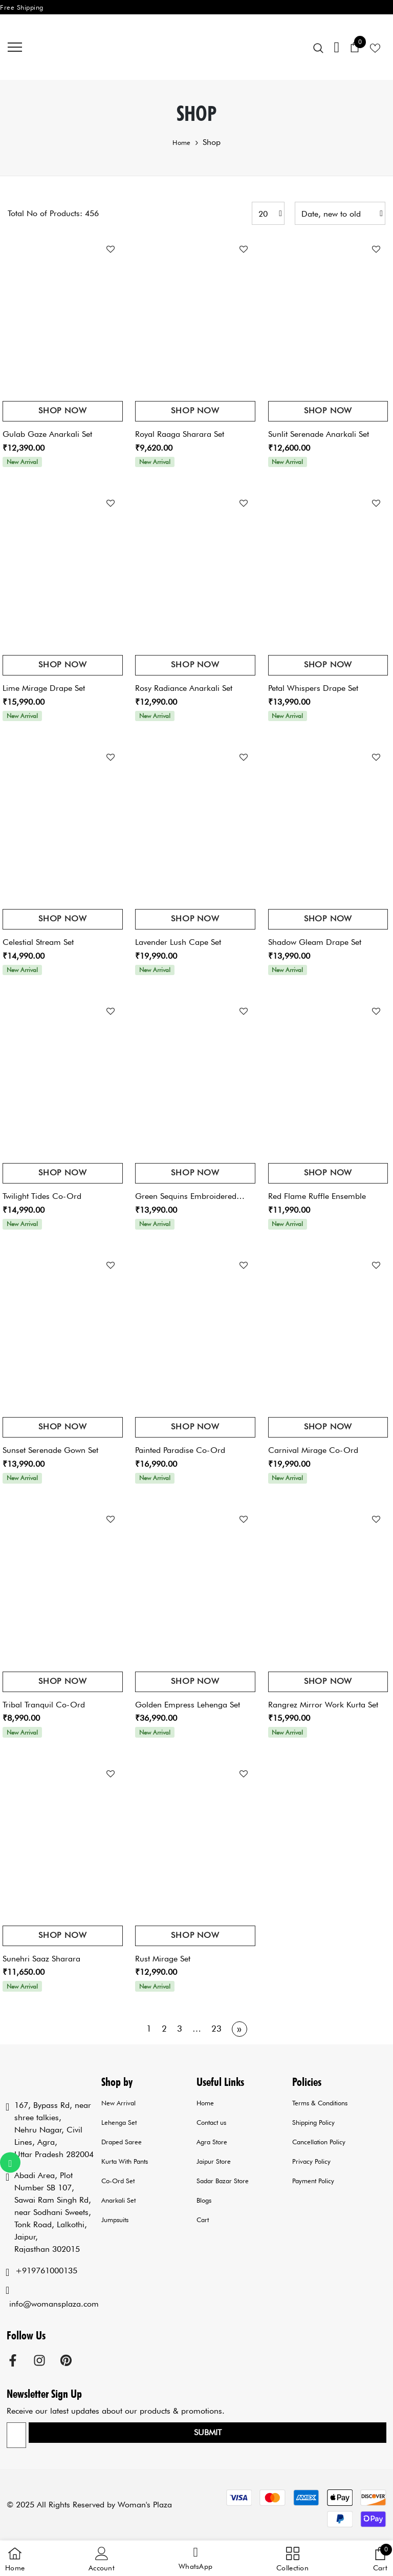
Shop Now (62, 410)
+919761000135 (46, 2270)
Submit (208, 2432)
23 (216, 2028)
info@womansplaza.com (54, 2304)
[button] (195, 2559)
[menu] (15, 46)
